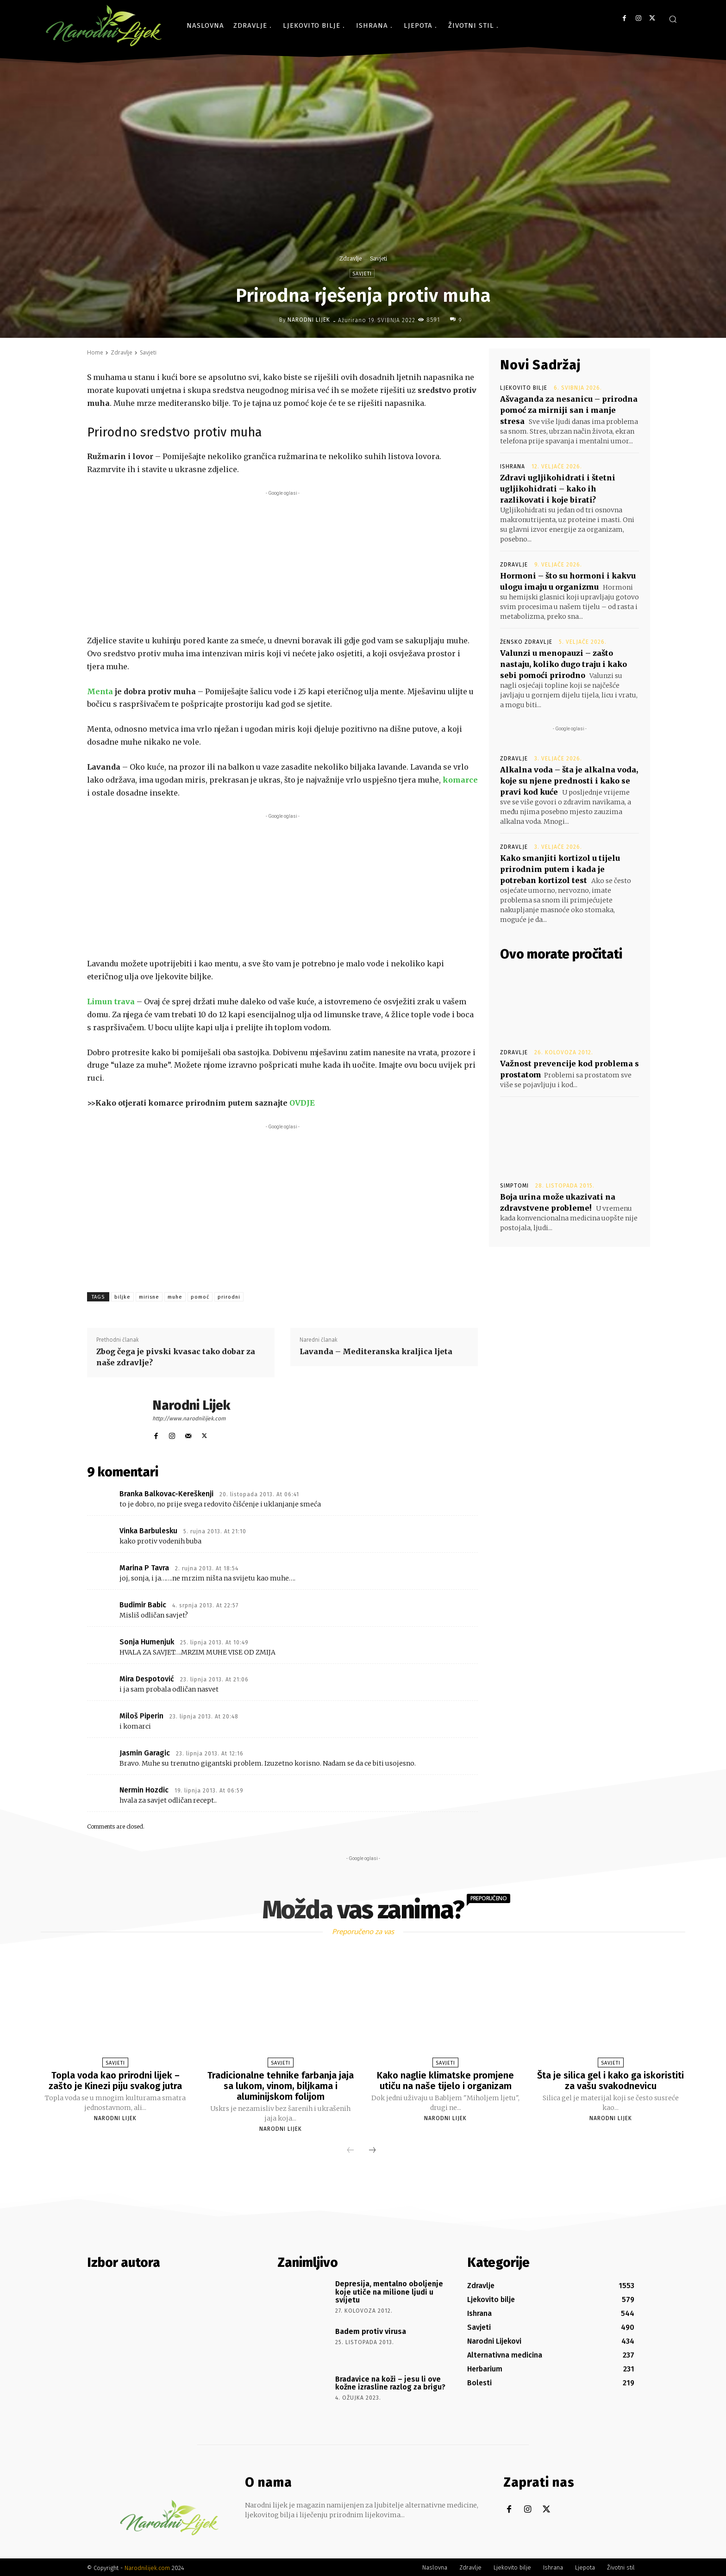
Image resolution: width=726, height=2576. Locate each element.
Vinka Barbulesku (148, 1530)
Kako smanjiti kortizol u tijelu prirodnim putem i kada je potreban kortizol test (560, 869)
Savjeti (378, 258)
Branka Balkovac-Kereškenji (166, 1493)
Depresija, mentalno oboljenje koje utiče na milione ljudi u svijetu (389, 2290)
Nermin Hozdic (144, 1790)
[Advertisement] (282, 563)
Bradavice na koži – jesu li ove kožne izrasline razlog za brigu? (390, 2381)
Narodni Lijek (309, 320)
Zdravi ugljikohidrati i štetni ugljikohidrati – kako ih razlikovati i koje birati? (557, 488)
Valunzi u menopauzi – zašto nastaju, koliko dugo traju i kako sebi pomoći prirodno (563, 664)
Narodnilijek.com (147, 2566)
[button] (672, 18)
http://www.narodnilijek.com (188, 1418)
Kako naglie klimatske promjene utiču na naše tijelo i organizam (445, 2080)
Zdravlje (350, 258)
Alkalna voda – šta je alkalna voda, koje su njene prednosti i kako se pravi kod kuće (569, 780)
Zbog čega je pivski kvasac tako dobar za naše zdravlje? (175, 1357)
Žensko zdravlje (526, 642)
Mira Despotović (146, 1678)
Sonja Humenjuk (146, 1641)
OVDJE (302, 1103)
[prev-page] (350, 2149)
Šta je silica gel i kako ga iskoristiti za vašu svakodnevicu (610, 2080)
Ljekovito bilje (523, 388)
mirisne (149, 1297)
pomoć (200, 1297)
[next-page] (372, 2149)
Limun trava (111, 1001)
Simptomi (514, 1185)
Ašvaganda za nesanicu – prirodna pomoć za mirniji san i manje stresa (569, 410)
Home (95, 352)
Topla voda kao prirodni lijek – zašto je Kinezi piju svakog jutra (115, 2080)
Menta (100, 691)
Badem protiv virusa (370, 2330)
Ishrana (512, 466)
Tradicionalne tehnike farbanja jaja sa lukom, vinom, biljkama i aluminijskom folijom (280, 2085)
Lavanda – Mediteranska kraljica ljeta (376, 1351)
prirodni (229, 1297)
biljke (122, 1297)
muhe (175, 1297)
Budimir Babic (142, 1604)
